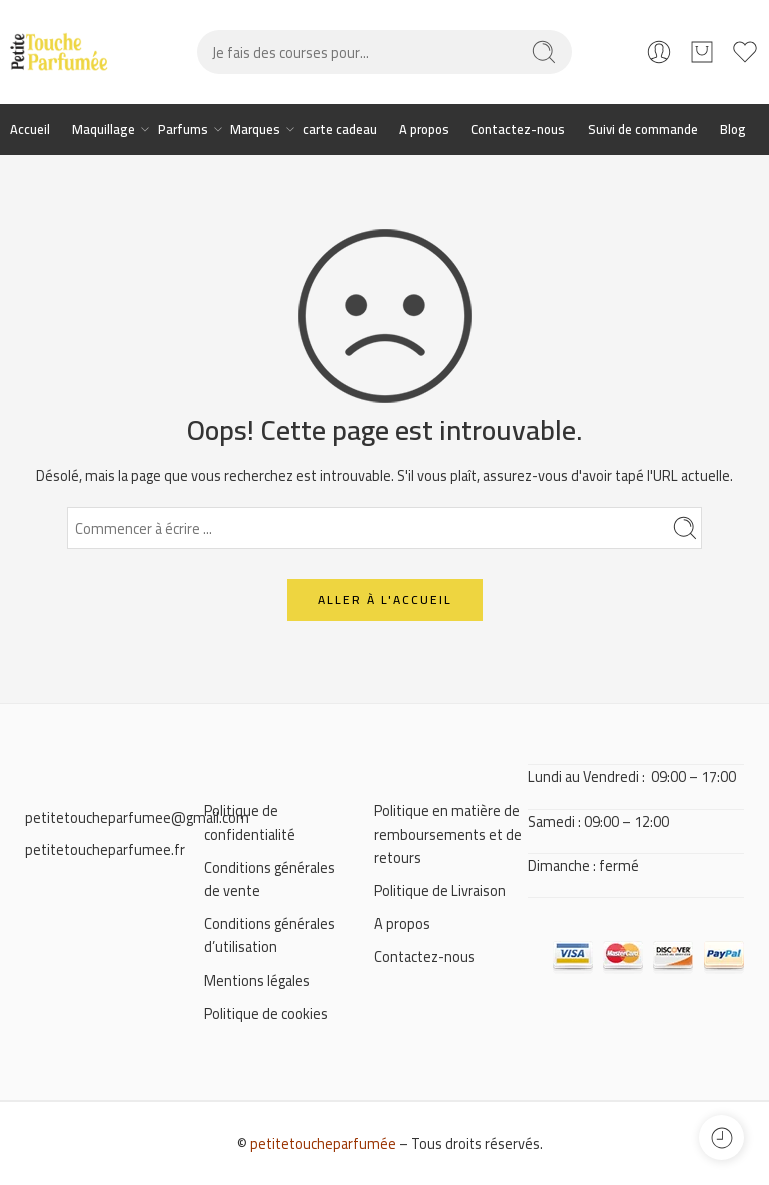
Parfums (183, 129)
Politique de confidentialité (249, 822)
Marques (255, 129)
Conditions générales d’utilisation (269, 935)
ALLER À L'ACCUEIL (385, 599)
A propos (424, 129)
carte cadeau (340, 129)
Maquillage (103, 129)
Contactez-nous (518, 129)
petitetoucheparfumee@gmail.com (137, 817)
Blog (733, 129)
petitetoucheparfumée (323, 1143)
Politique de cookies (266, 1013)
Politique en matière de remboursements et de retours (448, 833)
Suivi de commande (643, 129)
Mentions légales (257, 980)
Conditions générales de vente (269, 879)
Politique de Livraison (440, 890)
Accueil (30, 129)
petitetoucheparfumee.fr (105, 849)
